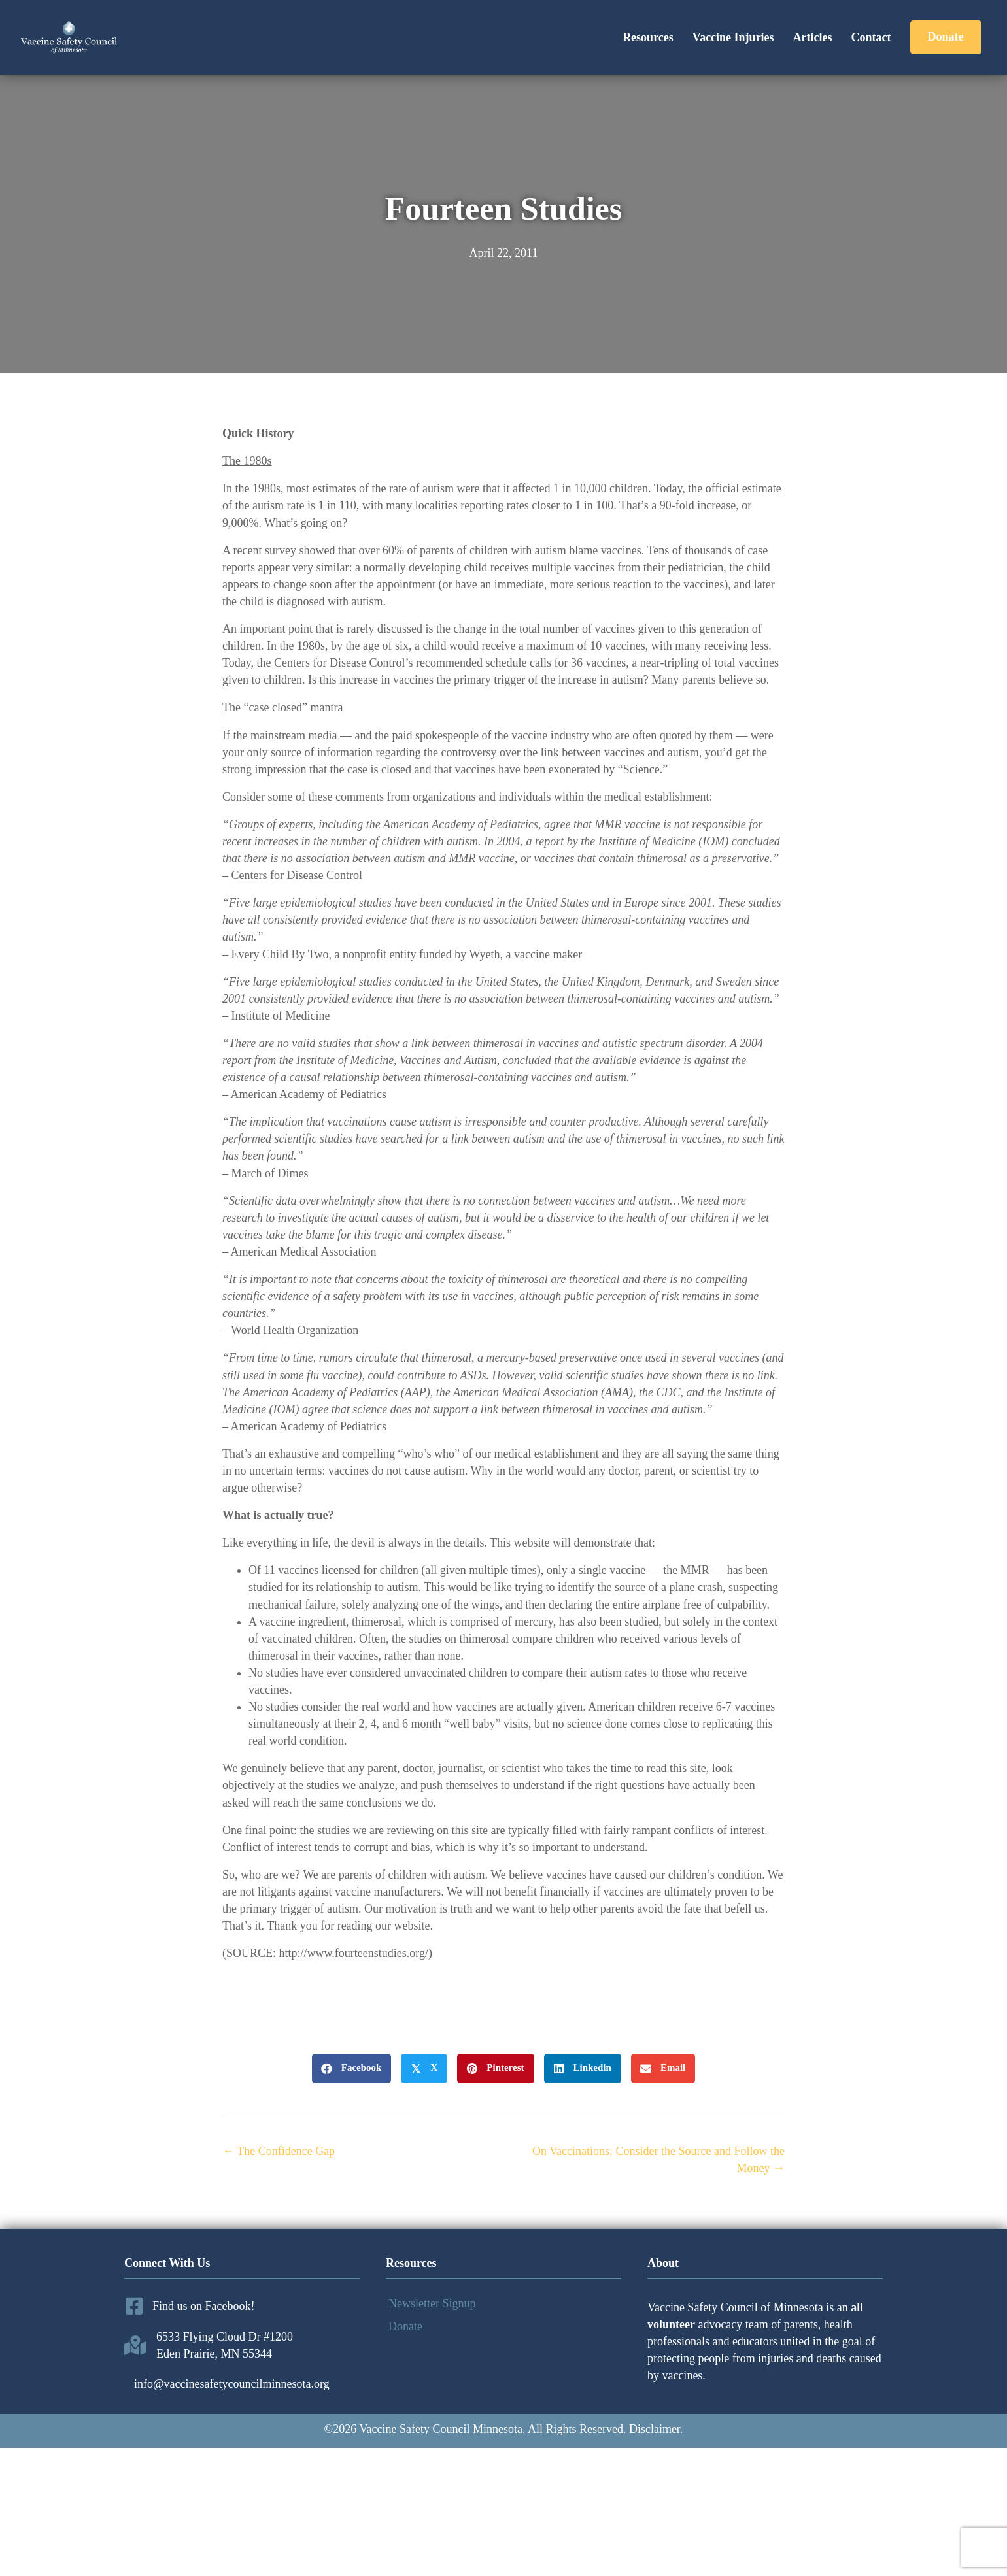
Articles (812, 37)
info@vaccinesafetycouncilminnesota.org (232, 2383)
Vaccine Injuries (733, 37)
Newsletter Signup (431, 2303)
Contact (871, 37)
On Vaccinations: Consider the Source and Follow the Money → (658, 2160)
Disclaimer (654, 2428)
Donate (405, 2326)
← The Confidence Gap (278, 2151)
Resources (648, 37)
